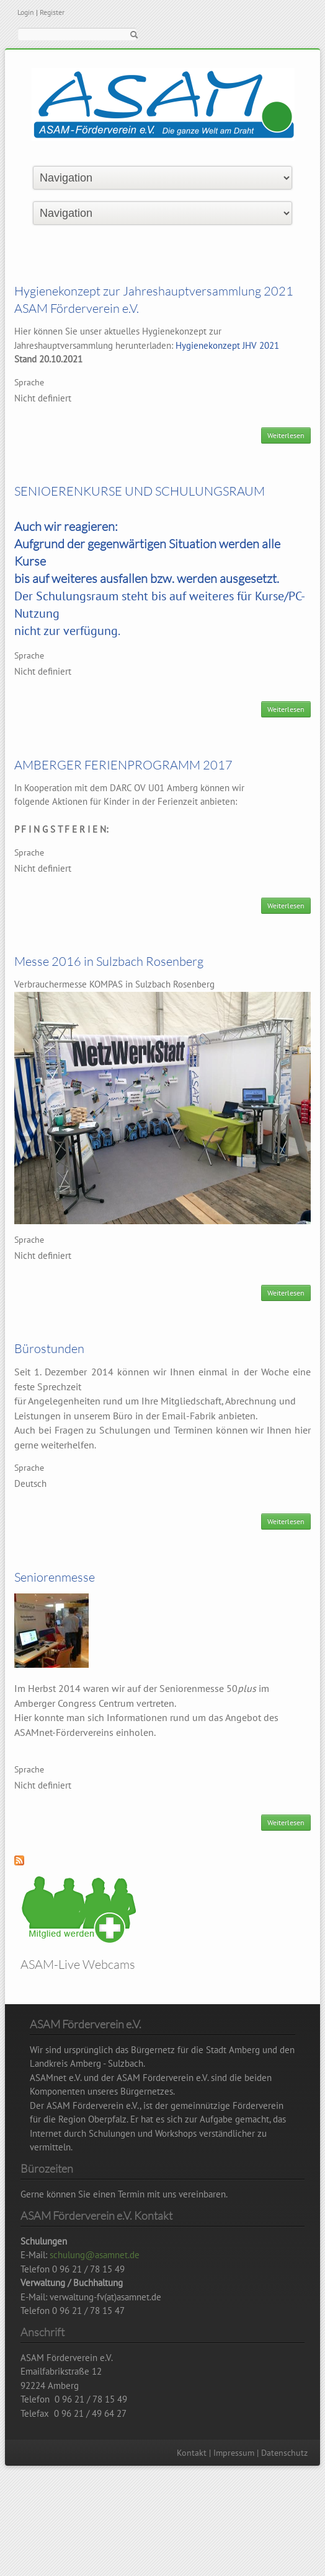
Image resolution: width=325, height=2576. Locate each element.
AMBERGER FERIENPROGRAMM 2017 (123, 765)
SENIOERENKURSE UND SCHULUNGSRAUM (139, 491)
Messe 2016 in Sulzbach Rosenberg (108, 961)
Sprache (29, 382)
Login (25, 12)
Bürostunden (49, 1348)
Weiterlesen (289, 437)
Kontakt (192, 2452)
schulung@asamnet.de (95, 2255)
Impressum (233, 2452)
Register (52, 12)
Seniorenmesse (54, 1577)
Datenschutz (284, 2452)
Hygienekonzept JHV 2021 (227, 345)
